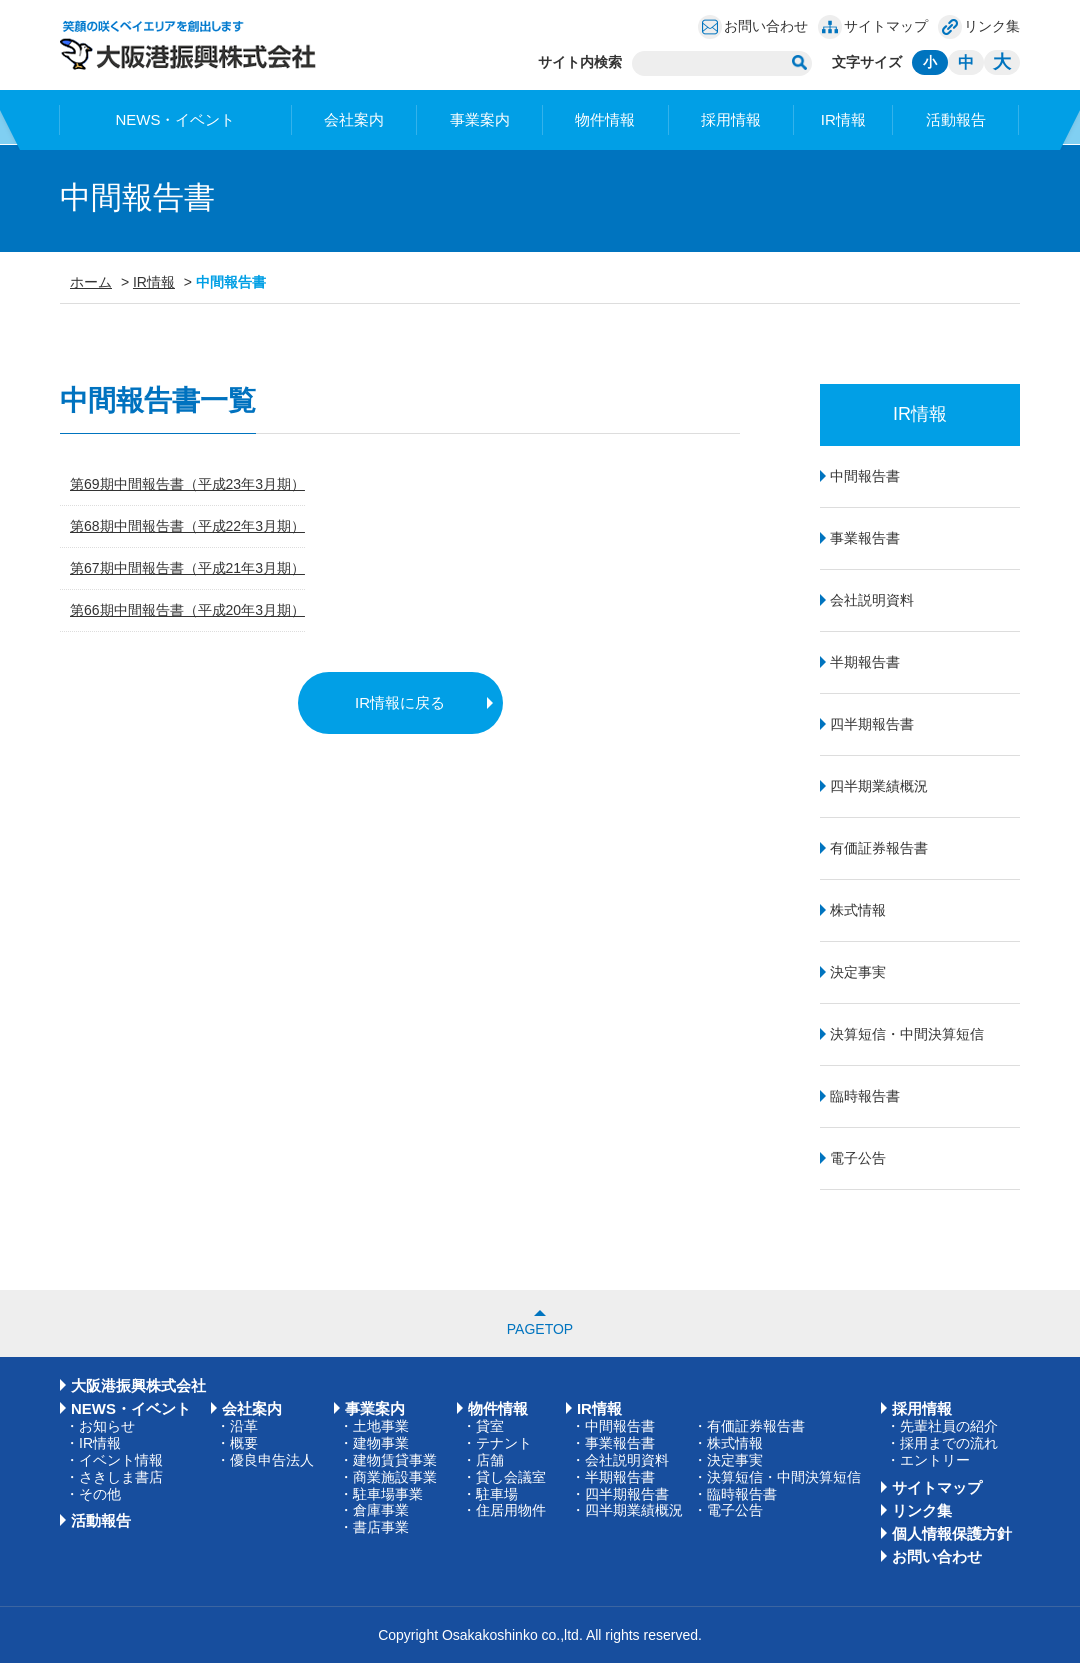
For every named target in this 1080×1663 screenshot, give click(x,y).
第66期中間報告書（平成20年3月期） (187, 610)
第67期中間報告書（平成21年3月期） (187, 568)
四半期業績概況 (879, 786)
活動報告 (956, 119)
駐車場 (497, 1494)
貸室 (490, 1426)
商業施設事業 (395, 1477)
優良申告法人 (272, 1460)
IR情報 (843, 119)
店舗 (490, 1460)
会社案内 (354, 119)
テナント (504, 1443)
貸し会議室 (511, 1477)
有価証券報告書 (879, 848)
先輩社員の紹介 (949, 1426)
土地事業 (381, 1426)
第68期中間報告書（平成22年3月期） (187, 526)
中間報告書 (865, 476)
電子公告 (858, 1158)
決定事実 (858, 972)
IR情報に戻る (400, 702)
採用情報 (731, 119)
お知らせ (107, 1426)
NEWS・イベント (175, 119)
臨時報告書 (865, 1096)
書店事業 (381, 1527)
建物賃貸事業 (395, 1460)
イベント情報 (121, 1460)
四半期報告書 (872, 724)
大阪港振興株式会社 (138, 1385)
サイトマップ (886, 26)
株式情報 (858, 910)
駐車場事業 (388, 1494)
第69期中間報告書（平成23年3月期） (187, 484)
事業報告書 (865, 538)
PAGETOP (540, 1329)
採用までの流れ (949, 1443)
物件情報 (605, 119)
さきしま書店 (121, 1477)
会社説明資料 (872, 600)
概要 (244, 1443)
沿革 (244, 1426)
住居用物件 (511, 1510)
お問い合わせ (766, 26)
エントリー (935, 1460)
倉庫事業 (381, 1510)
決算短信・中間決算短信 (907, 1034)
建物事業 (381, 1443)
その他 (100, 1494)
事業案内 (480, 119)
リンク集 (992, 26)
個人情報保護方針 (952, 1533)
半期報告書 (865, 662)
